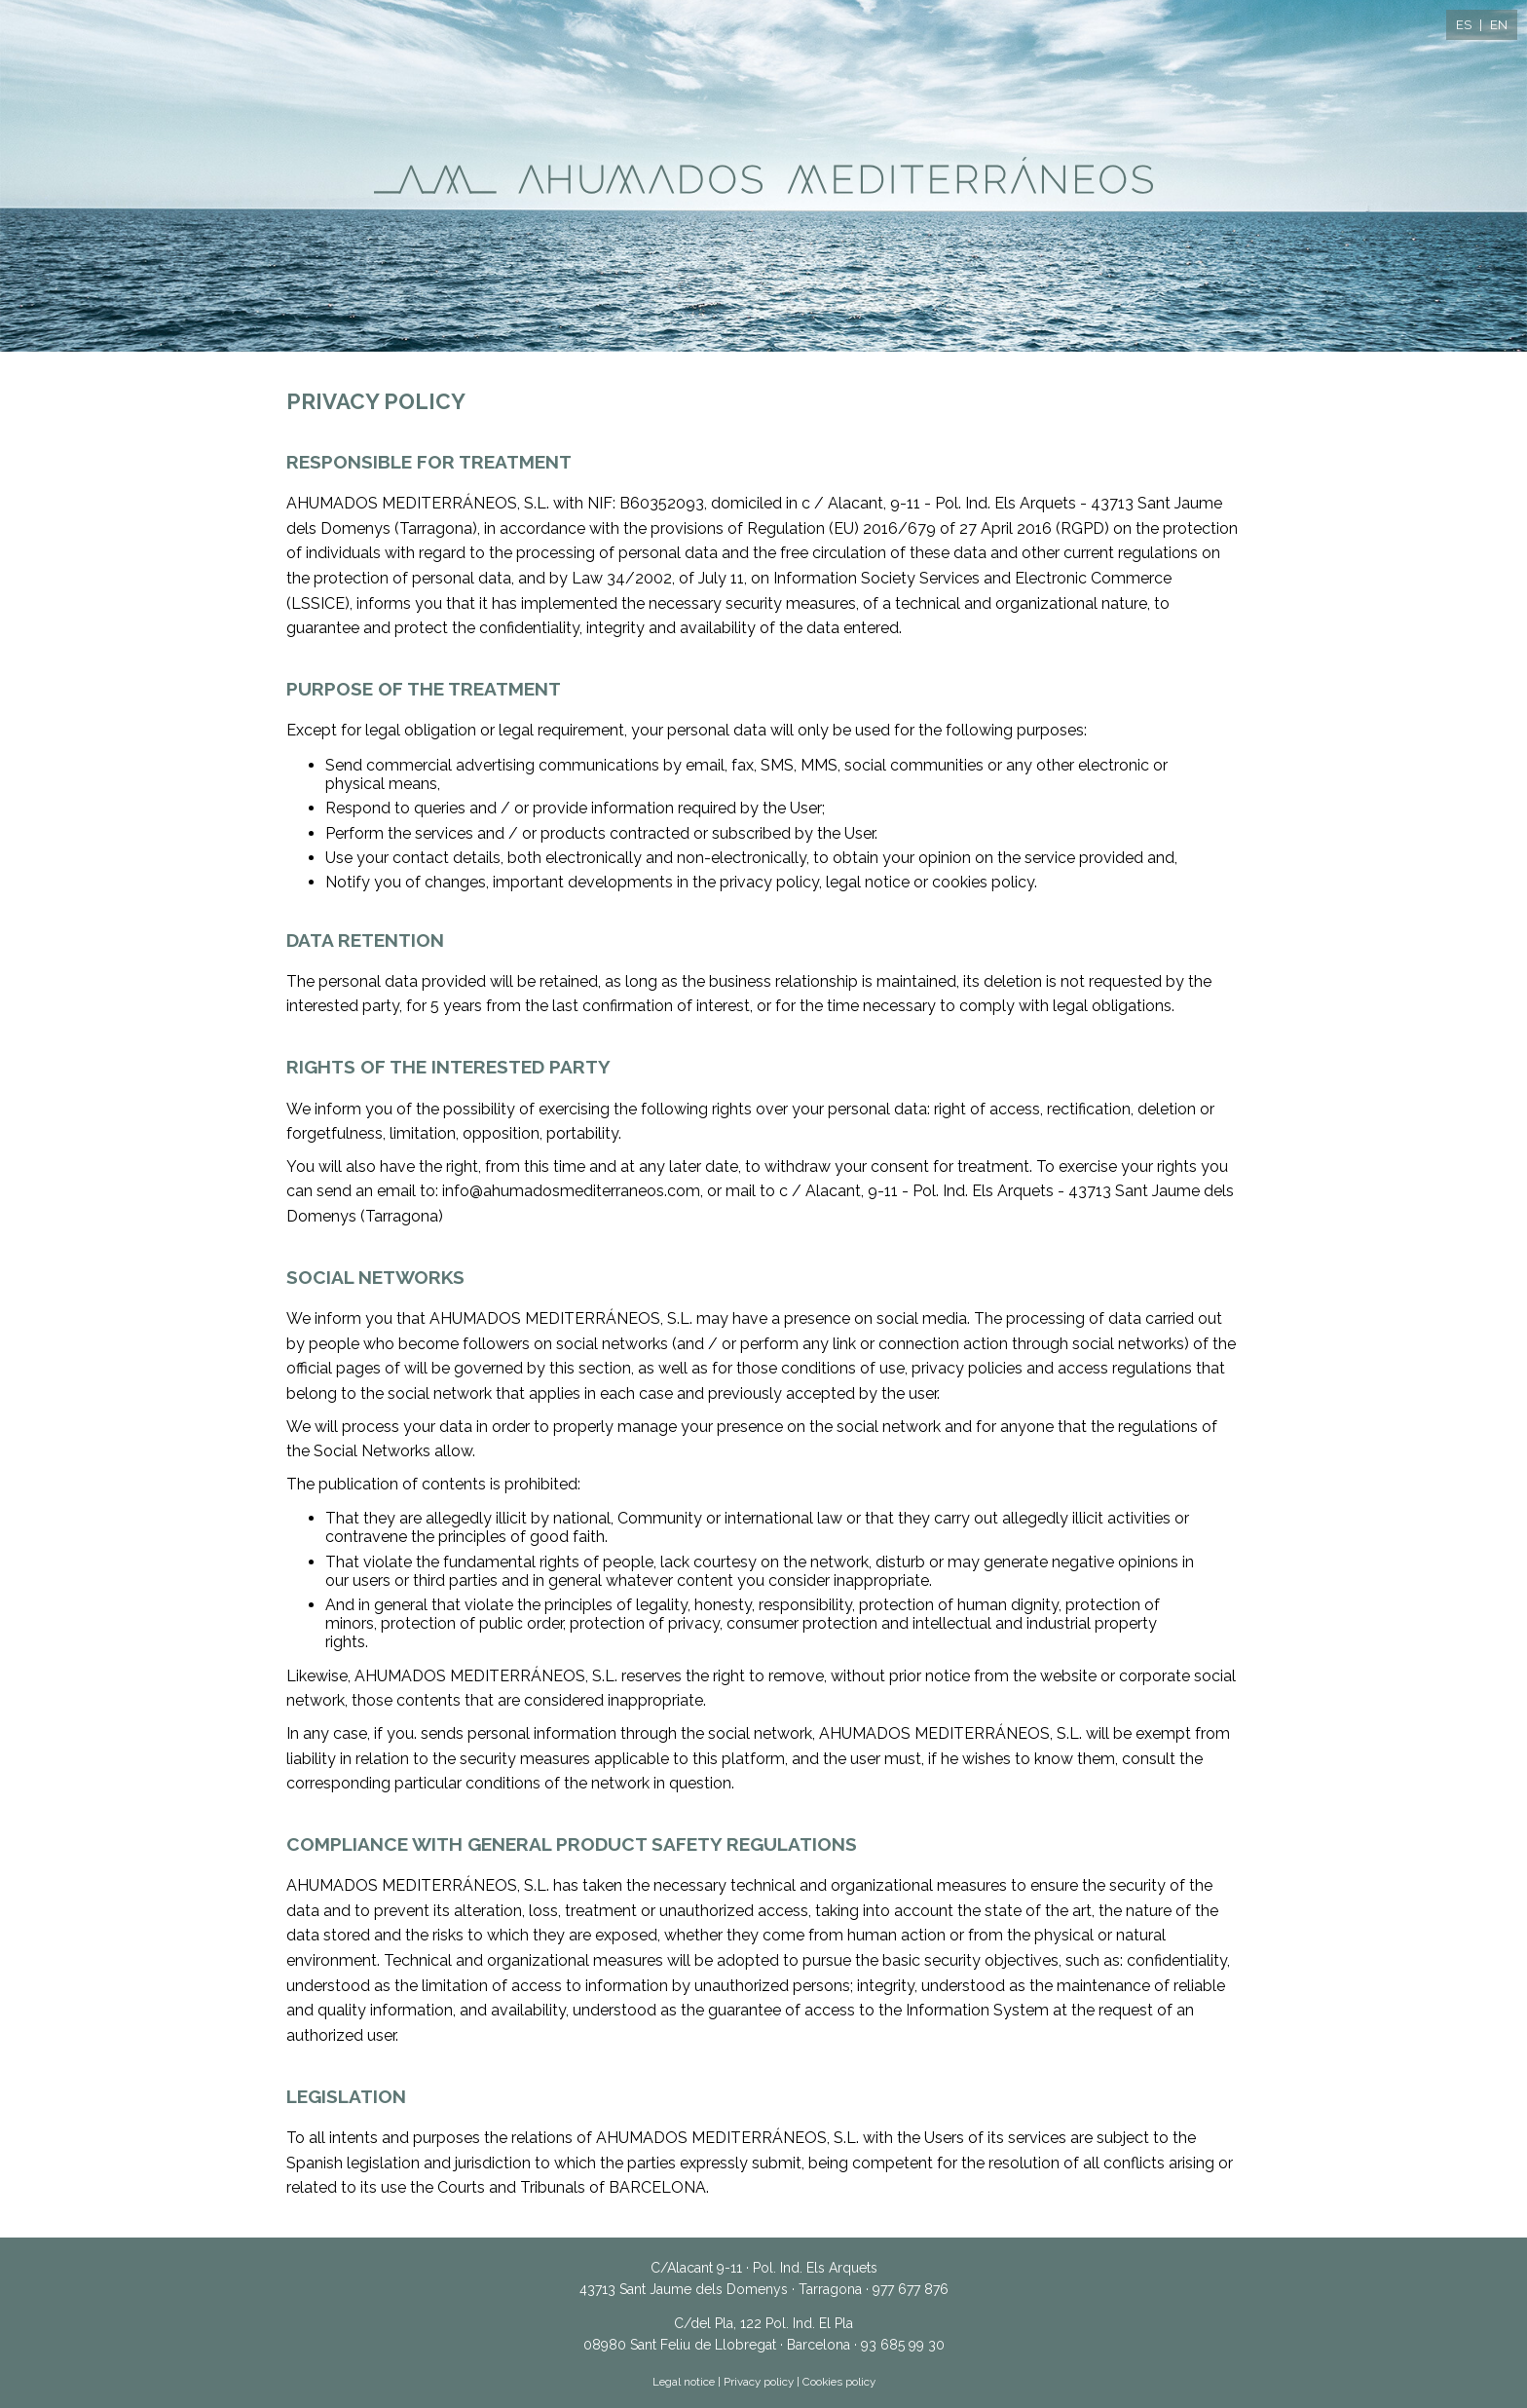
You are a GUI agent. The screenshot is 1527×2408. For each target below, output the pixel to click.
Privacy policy (759, 2382)
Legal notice (683, 2382)
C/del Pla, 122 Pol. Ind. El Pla (763, 2323)
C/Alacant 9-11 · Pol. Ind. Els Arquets (764, 2268)
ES (1463, 25)
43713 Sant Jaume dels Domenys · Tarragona (720, 2289)
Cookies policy (838, 2382)
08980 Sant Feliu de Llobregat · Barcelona (716, 2344)
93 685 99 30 (903, 2344)
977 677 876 (911, 2289)
